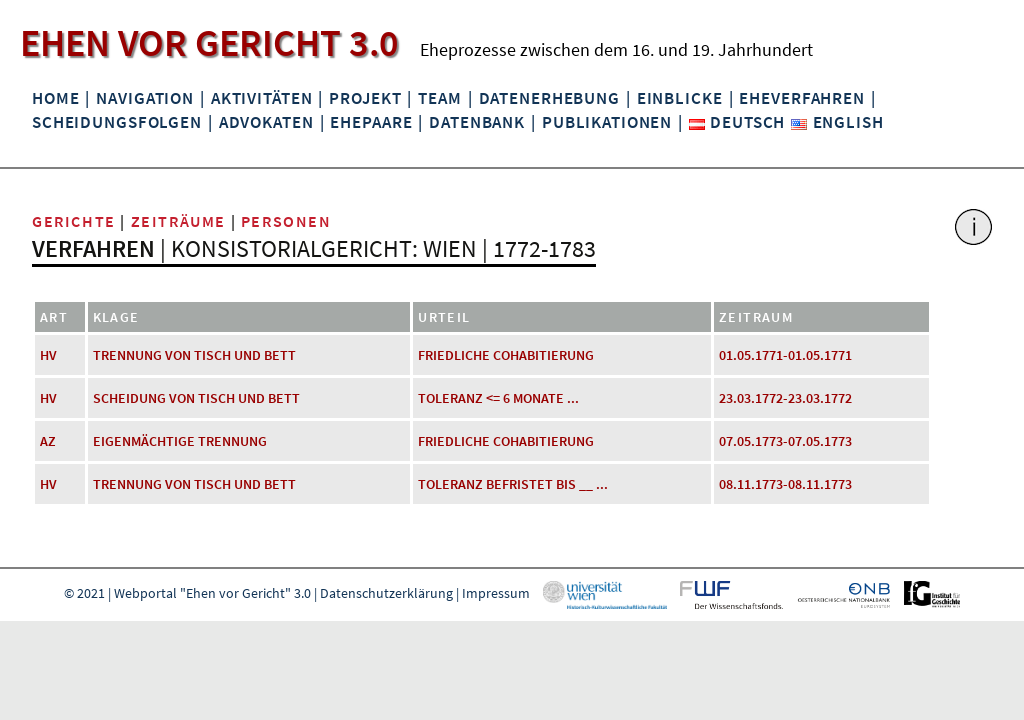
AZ (48, 441)
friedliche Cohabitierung (506, 355)
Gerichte (74, 221)
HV (48, 355)
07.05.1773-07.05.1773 (785, 441)
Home (55, 98)
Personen (286, 221)
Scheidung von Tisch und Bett (196, 398)
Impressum (496, 593)
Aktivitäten (262, 98)
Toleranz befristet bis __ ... (513, 484)
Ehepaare (371, 122)
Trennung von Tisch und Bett (194, 355)
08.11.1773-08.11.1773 (785, 484)
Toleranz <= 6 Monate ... (498, 398)
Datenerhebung (549, 98)
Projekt (365, 98)
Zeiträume (178, 221)
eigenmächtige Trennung (180, 441)
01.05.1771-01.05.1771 (785, 355)
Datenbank (477, 122)
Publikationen (607, 122)
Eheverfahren (801, 98)
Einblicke (680, 98)
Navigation (145, 98)
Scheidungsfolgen (117, 122)
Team (439, 98)
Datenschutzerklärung (386, 593)
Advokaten (266, 122)
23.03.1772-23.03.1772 (785, 398)
